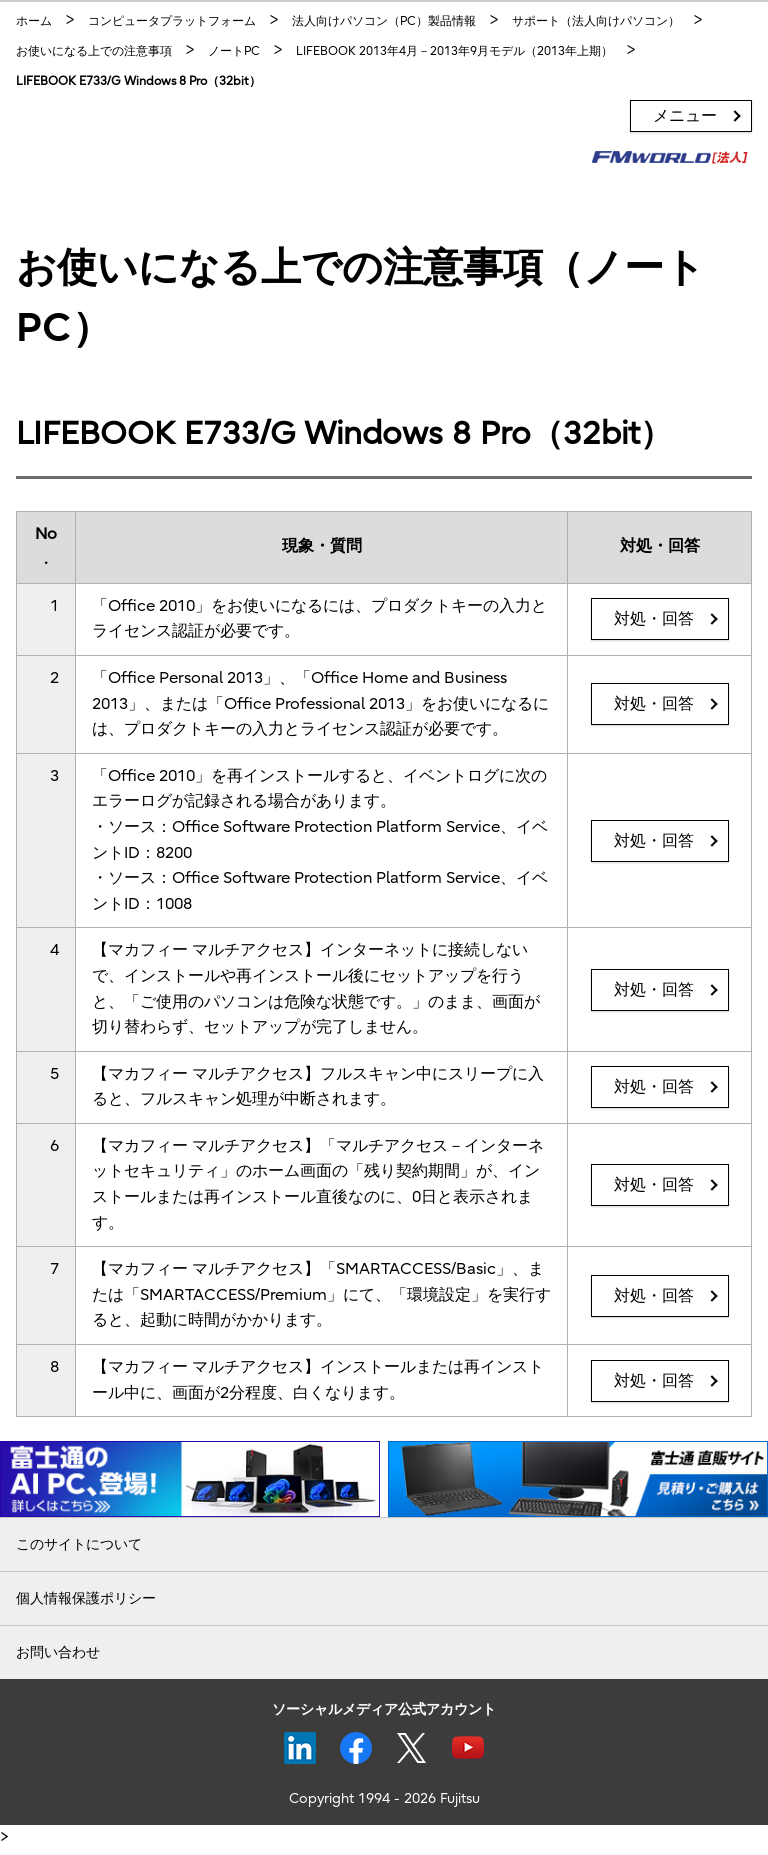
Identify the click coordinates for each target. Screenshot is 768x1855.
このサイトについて (79, 1544)
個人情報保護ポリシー (86, 1598)
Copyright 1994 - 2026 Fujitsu (384, 1798)
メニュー (685, 116)
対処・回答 (654, 619)
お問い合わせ (58, 1652)
